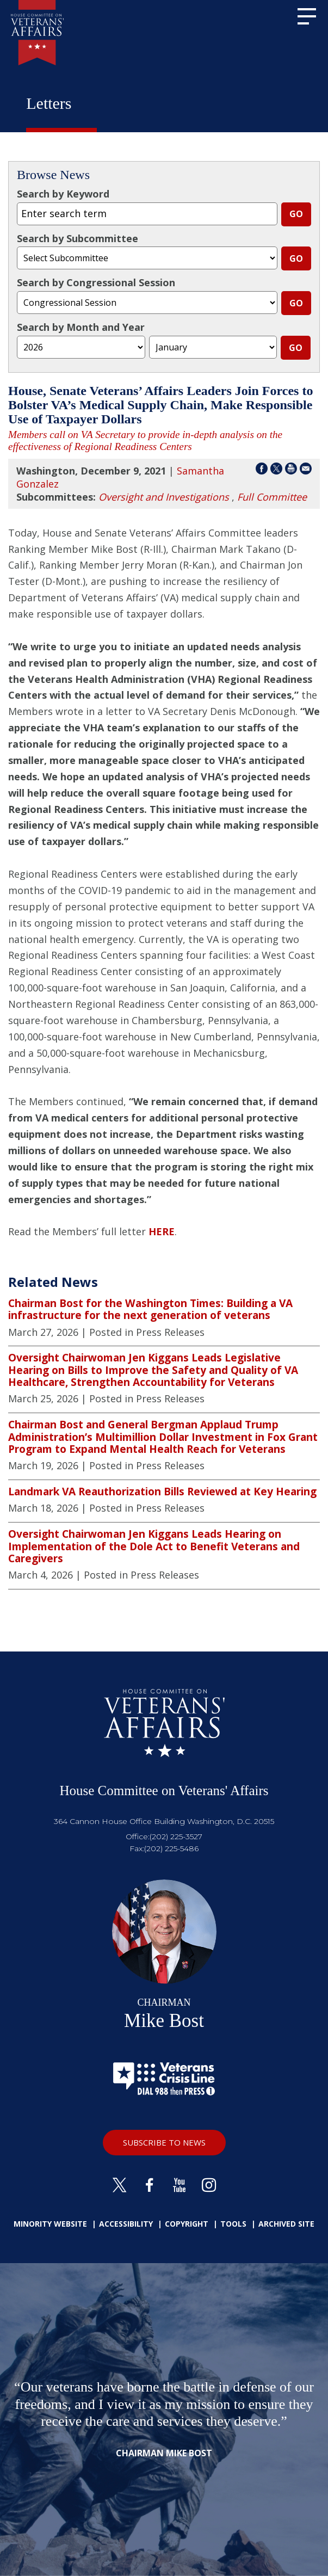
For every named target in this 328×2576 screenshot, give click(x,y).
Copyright (186, 2223)
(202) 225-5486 (171, 1848)
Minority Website (50, 2223)
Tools (233, 2223)
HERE (161, 1231)
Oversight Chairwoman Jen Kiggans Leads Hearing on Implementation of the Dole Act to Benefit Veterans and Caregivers (154, 1546)
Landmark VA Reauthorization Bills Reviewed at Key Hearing (162, 1491)
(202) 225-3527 (176, 1836)
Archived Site (286, 2223)
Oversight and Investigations (163, 496)
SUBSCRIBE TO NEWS (164, 2142)
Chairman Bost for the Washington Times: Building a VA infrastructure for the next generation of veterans (150, 1309)
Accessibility (126, 2223)
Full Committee (272, 496)
